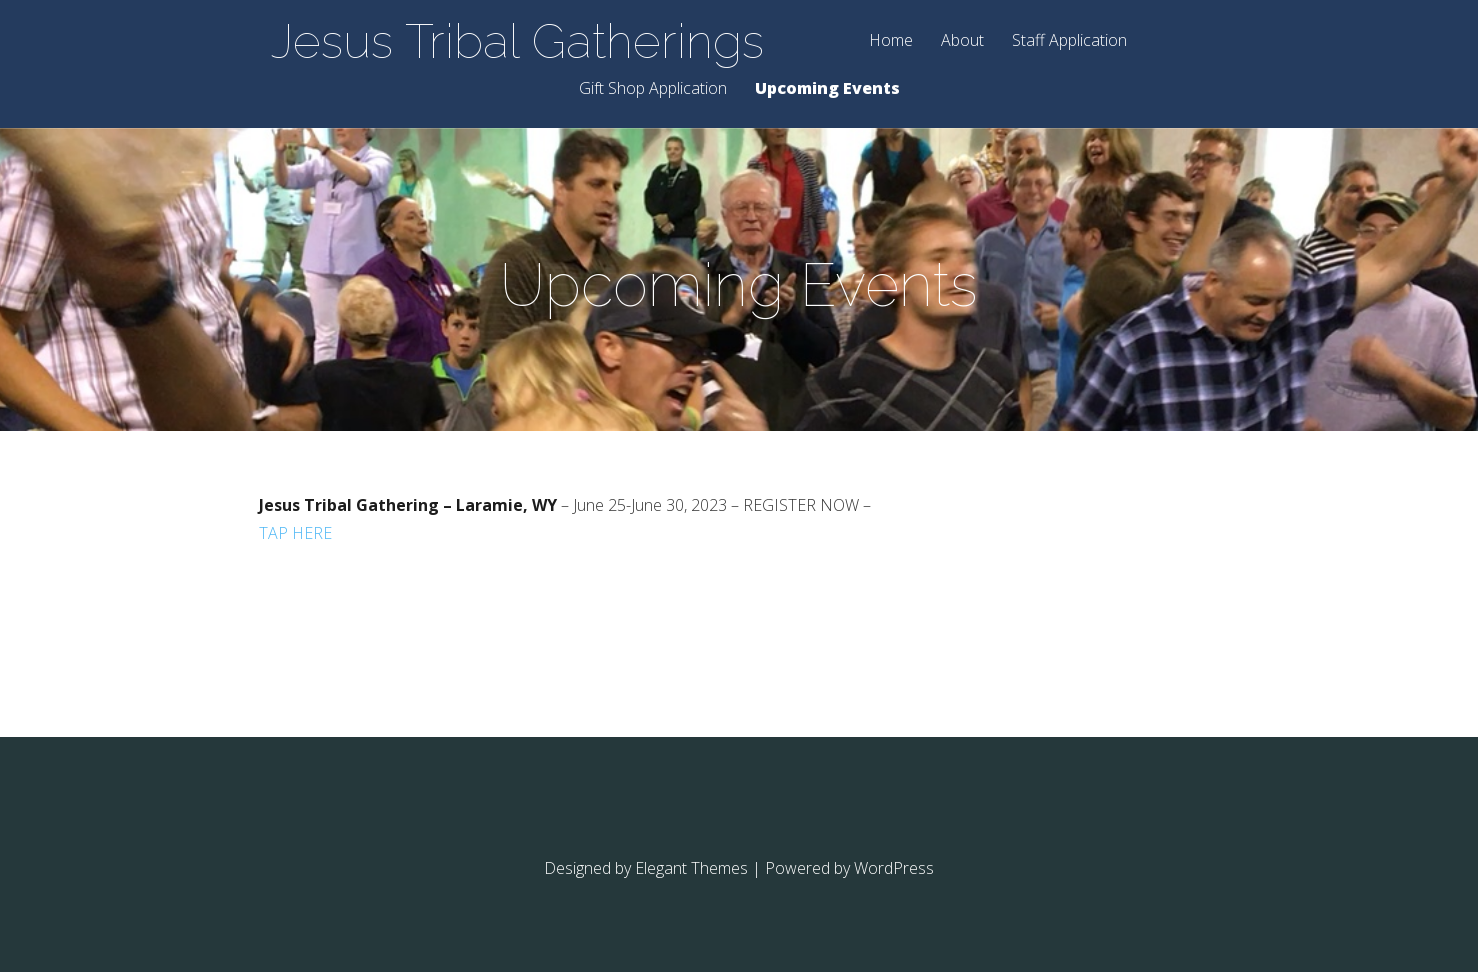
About (962, 41)
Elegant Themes (691, 868)
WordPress (894, 868)
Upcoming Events (827, 89)
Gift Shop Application (653, 89)
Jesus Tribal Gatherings (517, 41)
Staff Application (1069, 41)
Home (891, 41)
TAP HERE (295, 533)
